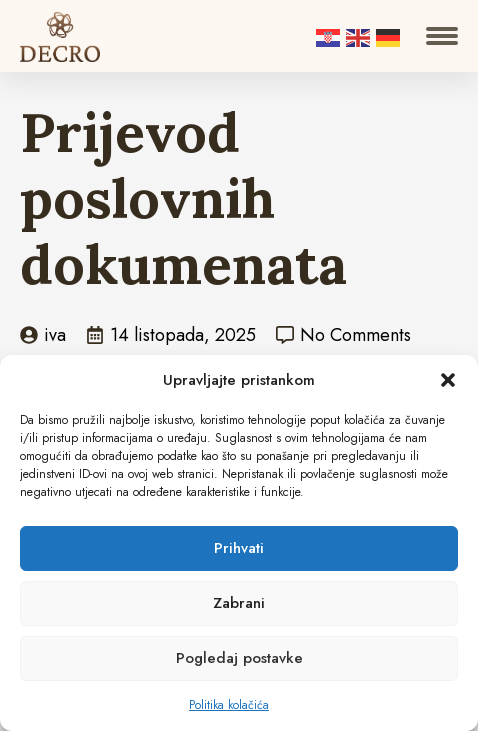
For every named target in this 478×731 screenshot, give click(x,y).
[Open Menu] (442, 36)
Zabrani (239, 603)
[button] (448, 380)
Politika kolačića (229, 705)
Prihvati (239, 548)
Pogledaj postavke (239, 658)
